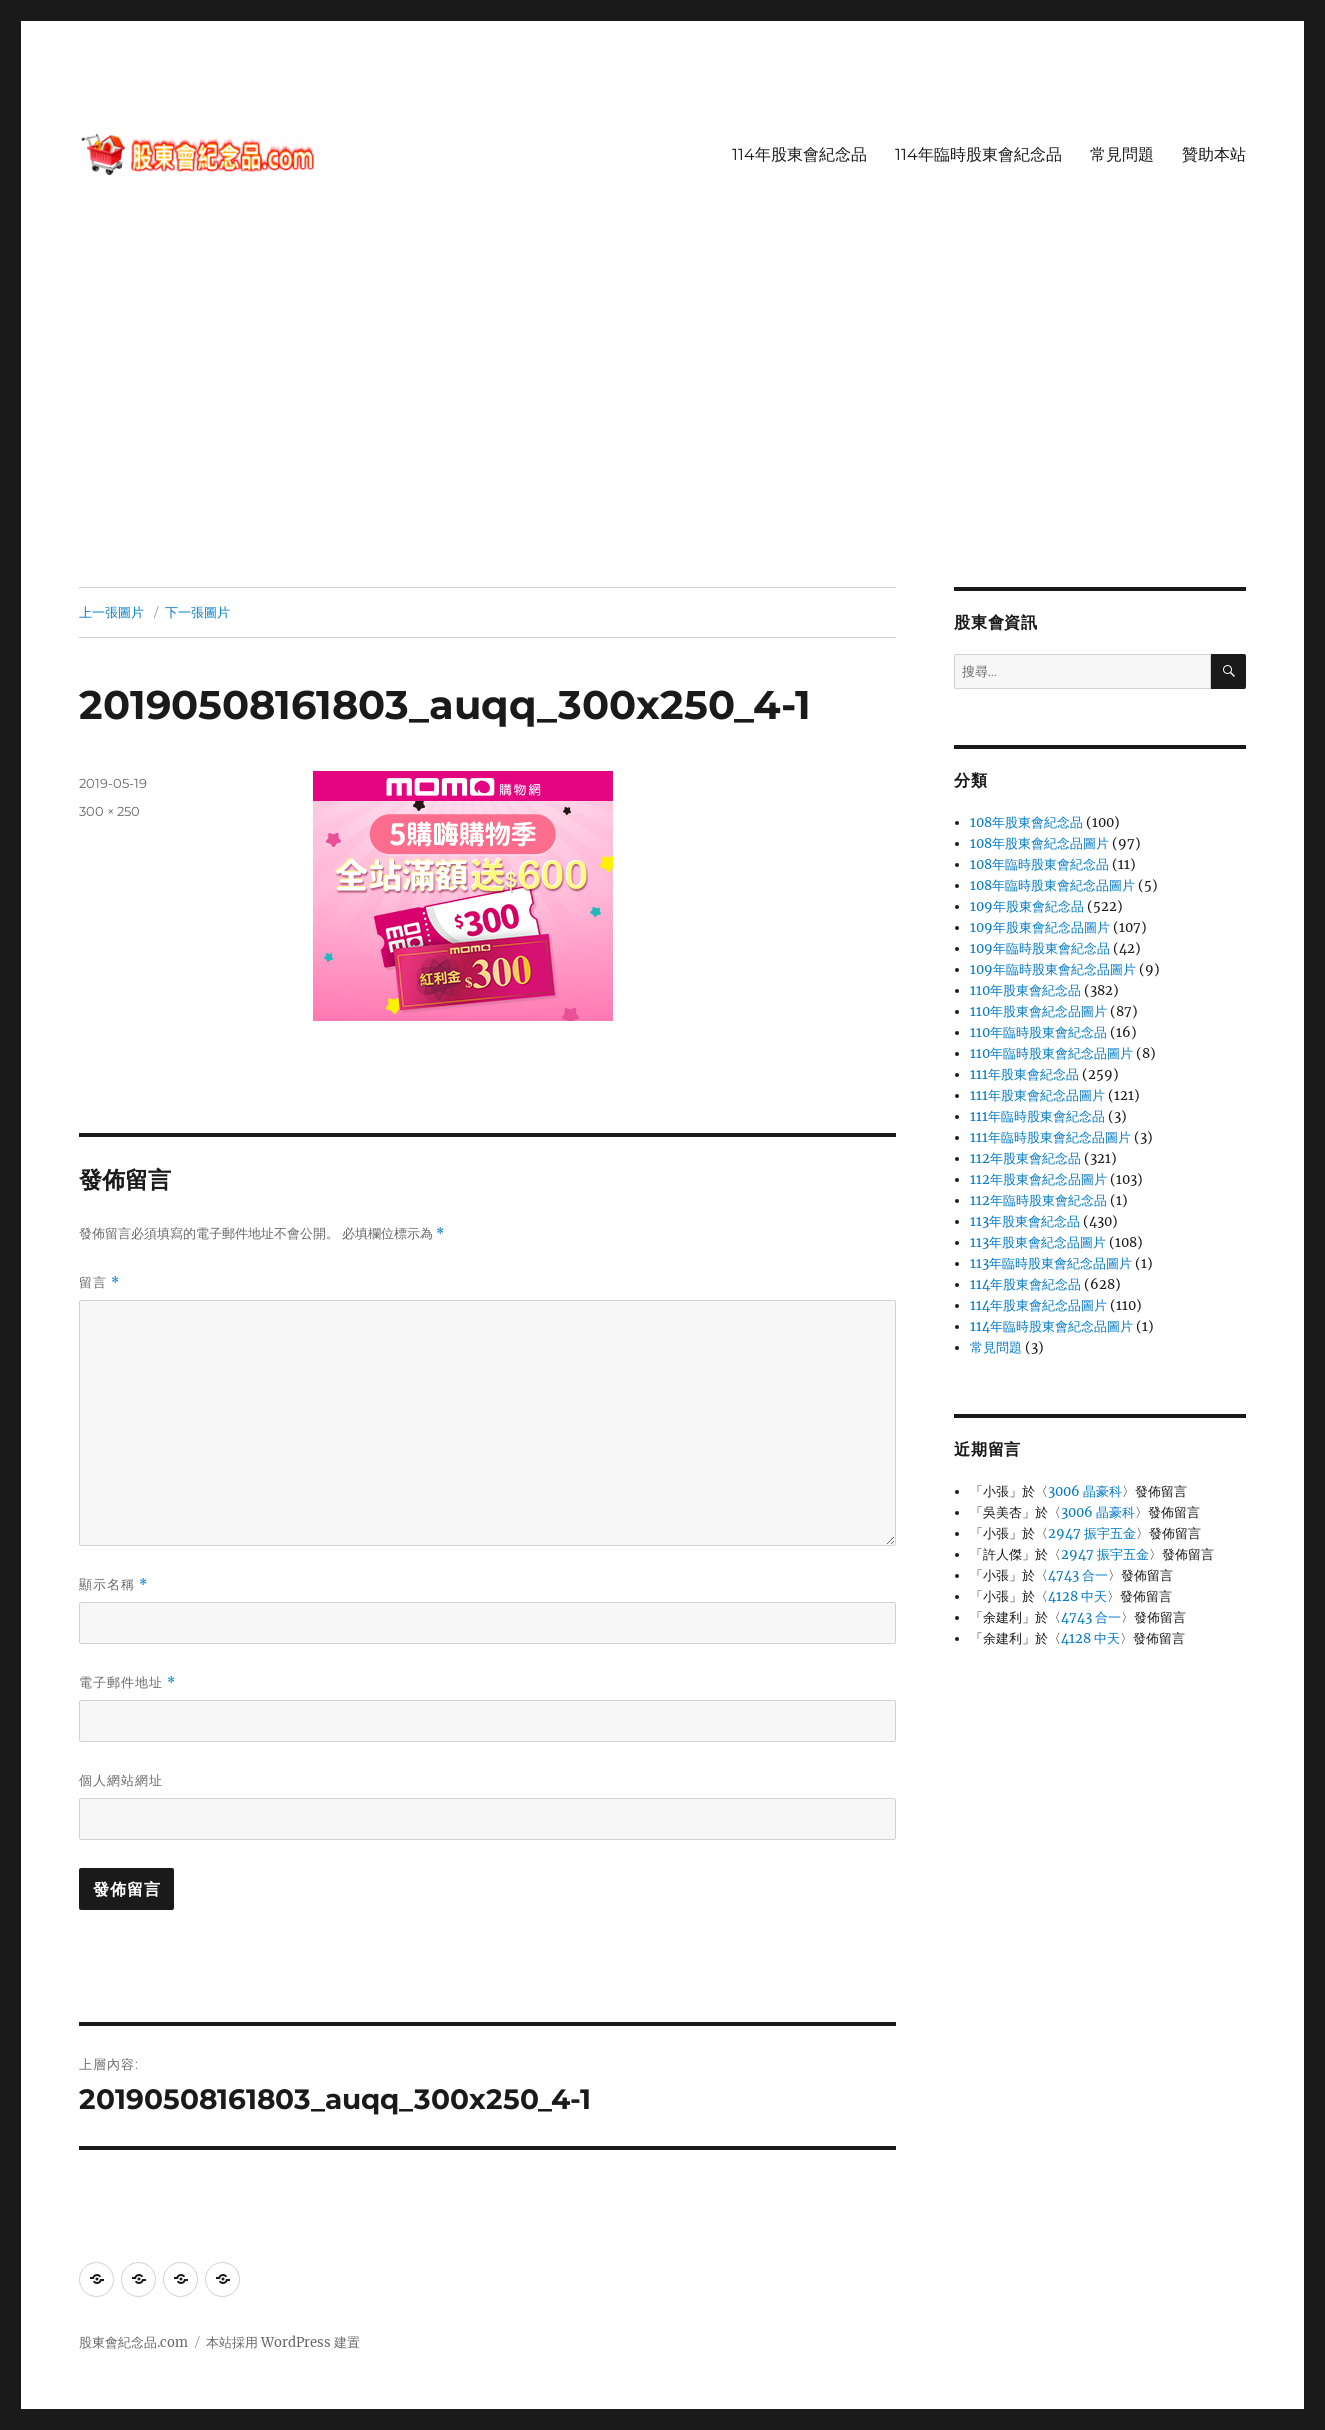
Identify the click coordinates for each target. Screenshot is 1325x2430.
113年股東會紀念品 (1025, 1221)
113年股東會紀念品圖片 (1038, 1242)
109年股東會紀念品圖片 (1040, 927)
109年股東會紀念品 (1027, 906)
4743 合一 (1078, 1575)
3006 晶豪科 (1085, 1491)
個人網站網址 (121, 1780)
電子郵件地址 (127, 1682)
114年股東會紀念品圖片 (1038, 1305)
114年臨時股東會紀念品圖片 (1051, 1326)
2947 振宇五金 (1092, 1533)
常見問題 (1122, 154)
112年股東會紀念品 (1025, 1158)
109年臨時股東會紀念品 (1040, 948)
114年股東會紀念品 (799, 154)
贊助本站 (1214, 154)
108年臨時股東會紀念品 (1039, 864)
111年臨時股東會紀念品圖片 (1050, 1137)
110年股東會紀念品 (1025, 990)
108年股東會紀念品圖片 (1039, 843)
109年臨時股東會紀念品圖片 (1053, 969)
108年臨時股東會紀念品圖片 (1052, 885)
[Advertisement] (663, 439)
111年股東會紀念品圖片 (1037, 1095)
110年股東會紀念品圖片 (1038, 1011)
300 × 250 (109, 811)
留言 (99, 1282)
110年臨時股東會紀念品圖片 (1051, 1053)
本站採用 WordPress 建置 (283, 2342)
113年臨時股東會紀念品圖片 (1051, 1263)
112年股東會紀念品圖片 (1038, 1179)
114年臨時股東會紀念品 (978, 154)
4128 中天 (1077, 1596)
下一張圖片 (197, 612)
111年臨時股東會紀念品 (1037, 1116)
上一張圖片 (111, 612)
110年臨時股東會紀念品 (1038, 1032)
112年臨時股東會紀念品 (1038, 1200)
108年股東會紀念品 (1026, 822)
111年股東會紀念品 (1024, 1074)
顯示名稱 (113, 1584)
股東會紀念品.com (133, 2342)
